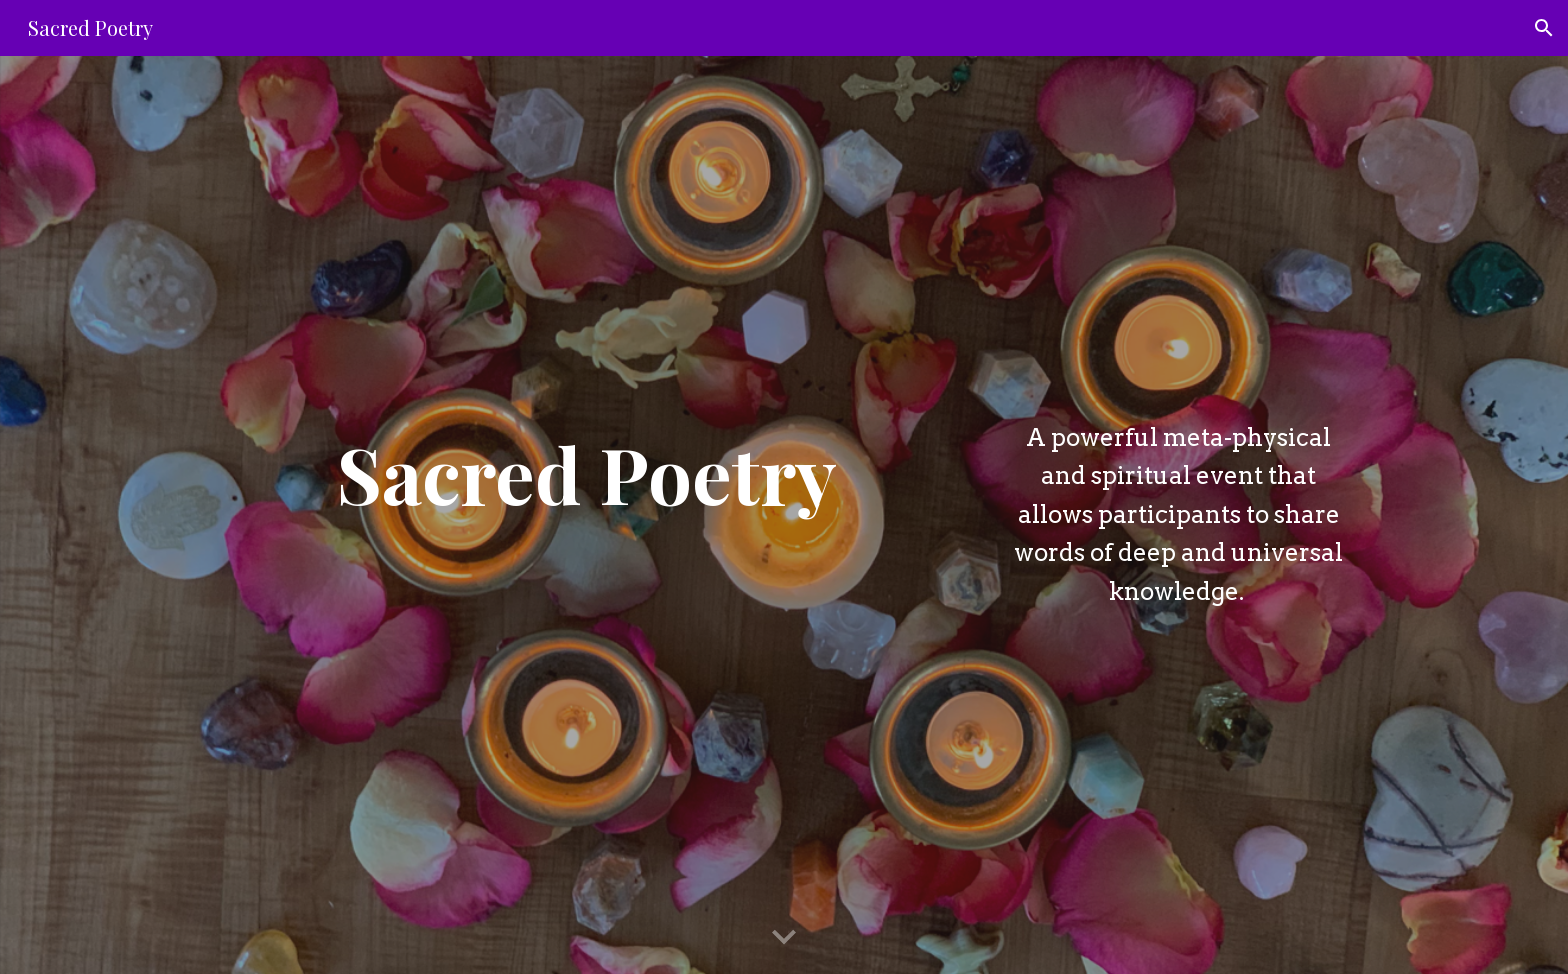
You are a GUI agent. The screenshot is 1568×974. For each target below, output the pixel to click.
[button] (1544, 28)
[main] (587, 473)
